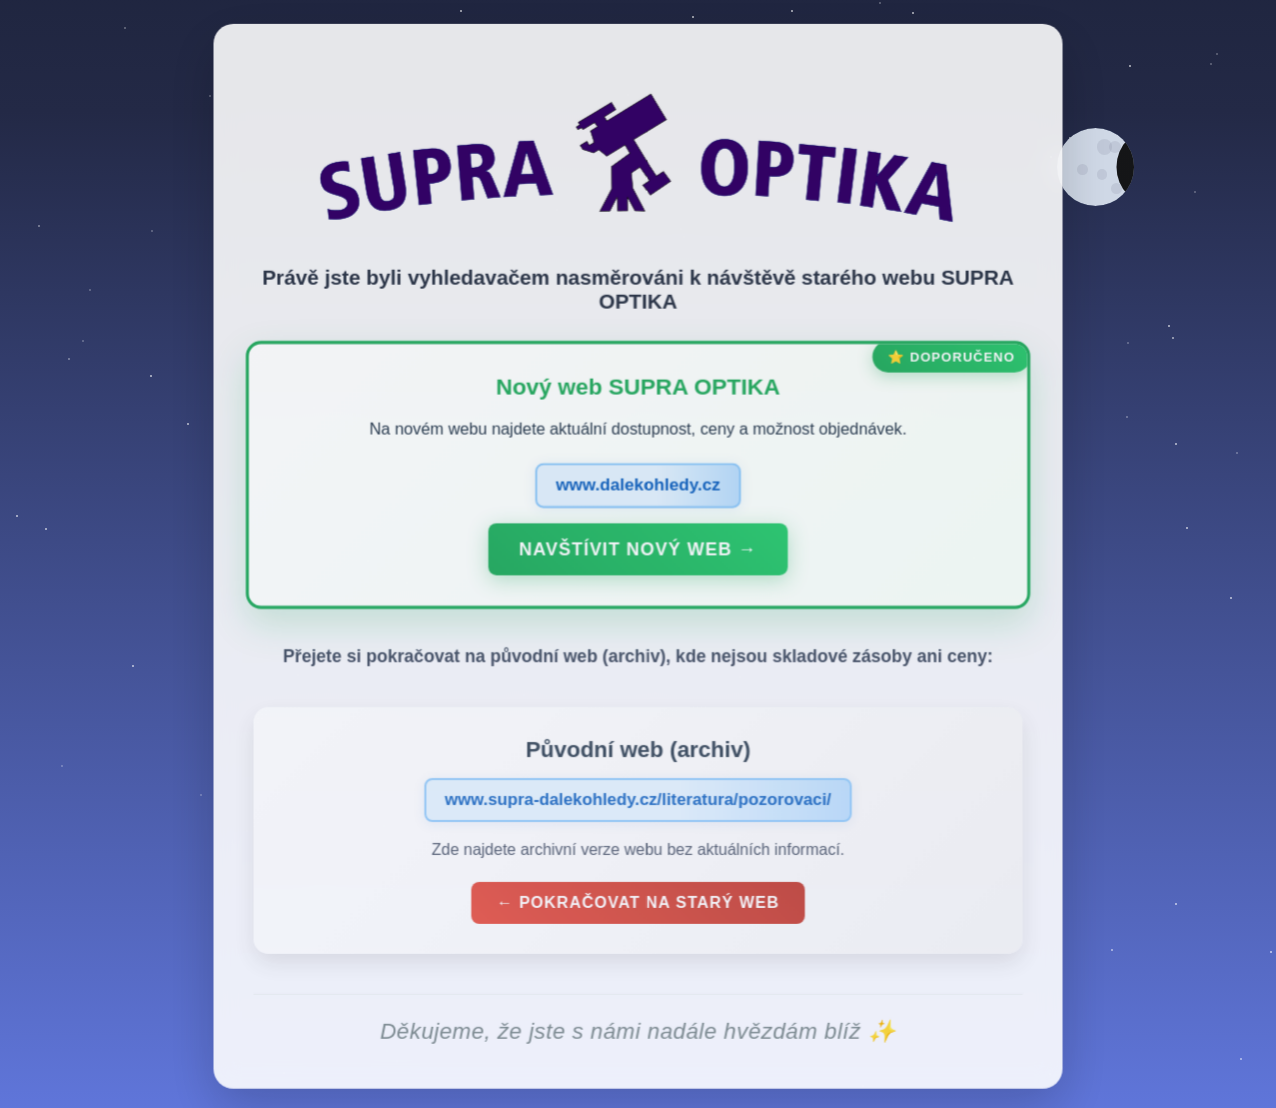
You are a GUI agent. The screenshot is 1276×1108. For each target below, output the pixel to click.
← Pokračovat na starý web (638, 908)
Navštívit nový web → (637, 555)
